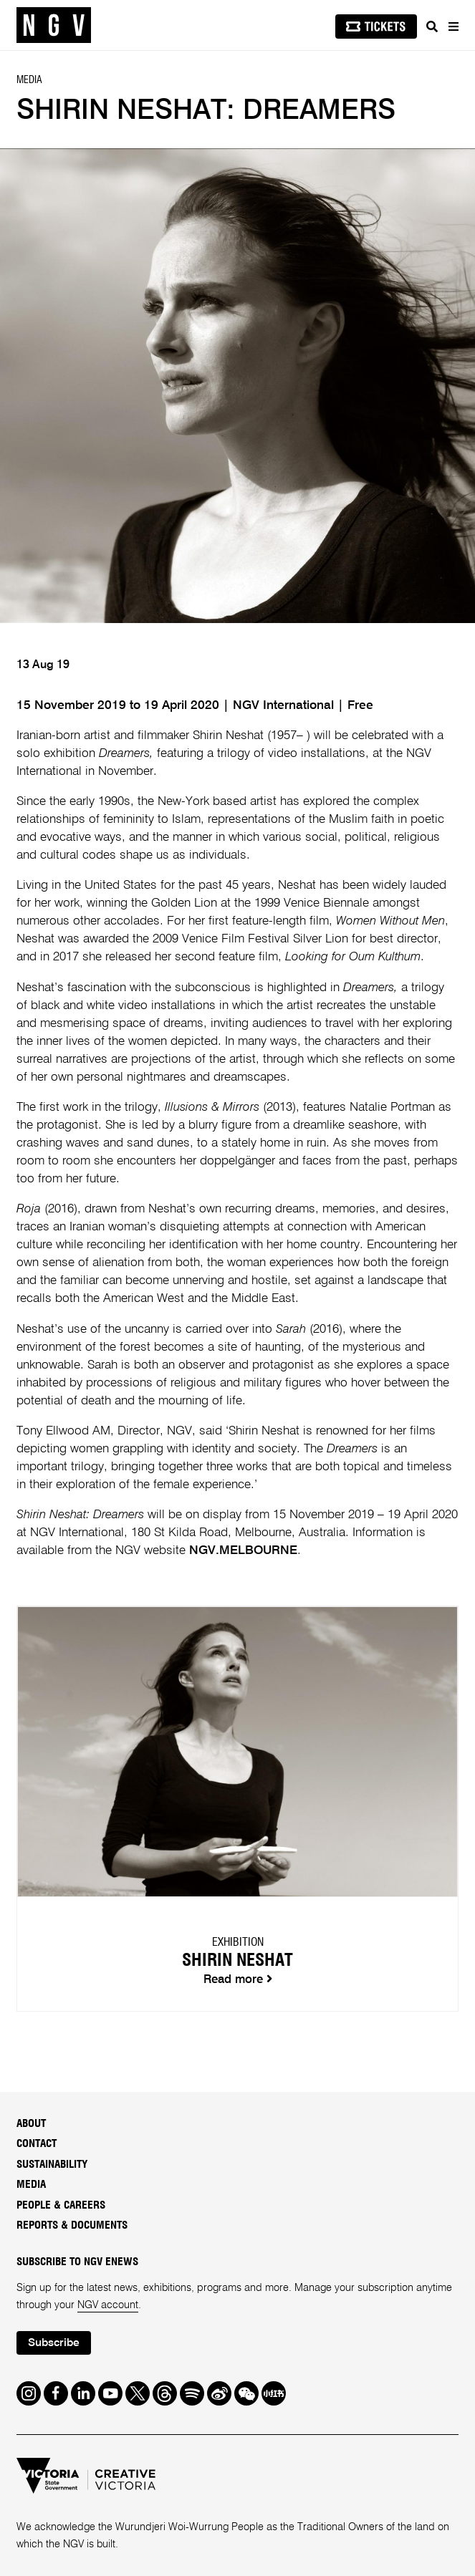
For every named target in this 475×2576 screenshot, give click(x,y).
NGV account (107, 2305)
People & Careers (60, 2205)
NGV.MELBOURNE (243, 1551)
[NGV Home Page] (53, 25)
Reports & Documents (72, 2225)
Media (31, 2184)
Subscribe (54, 2343)
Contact (36, 2143)
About (31, 2123)
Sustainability (51, 2164)
